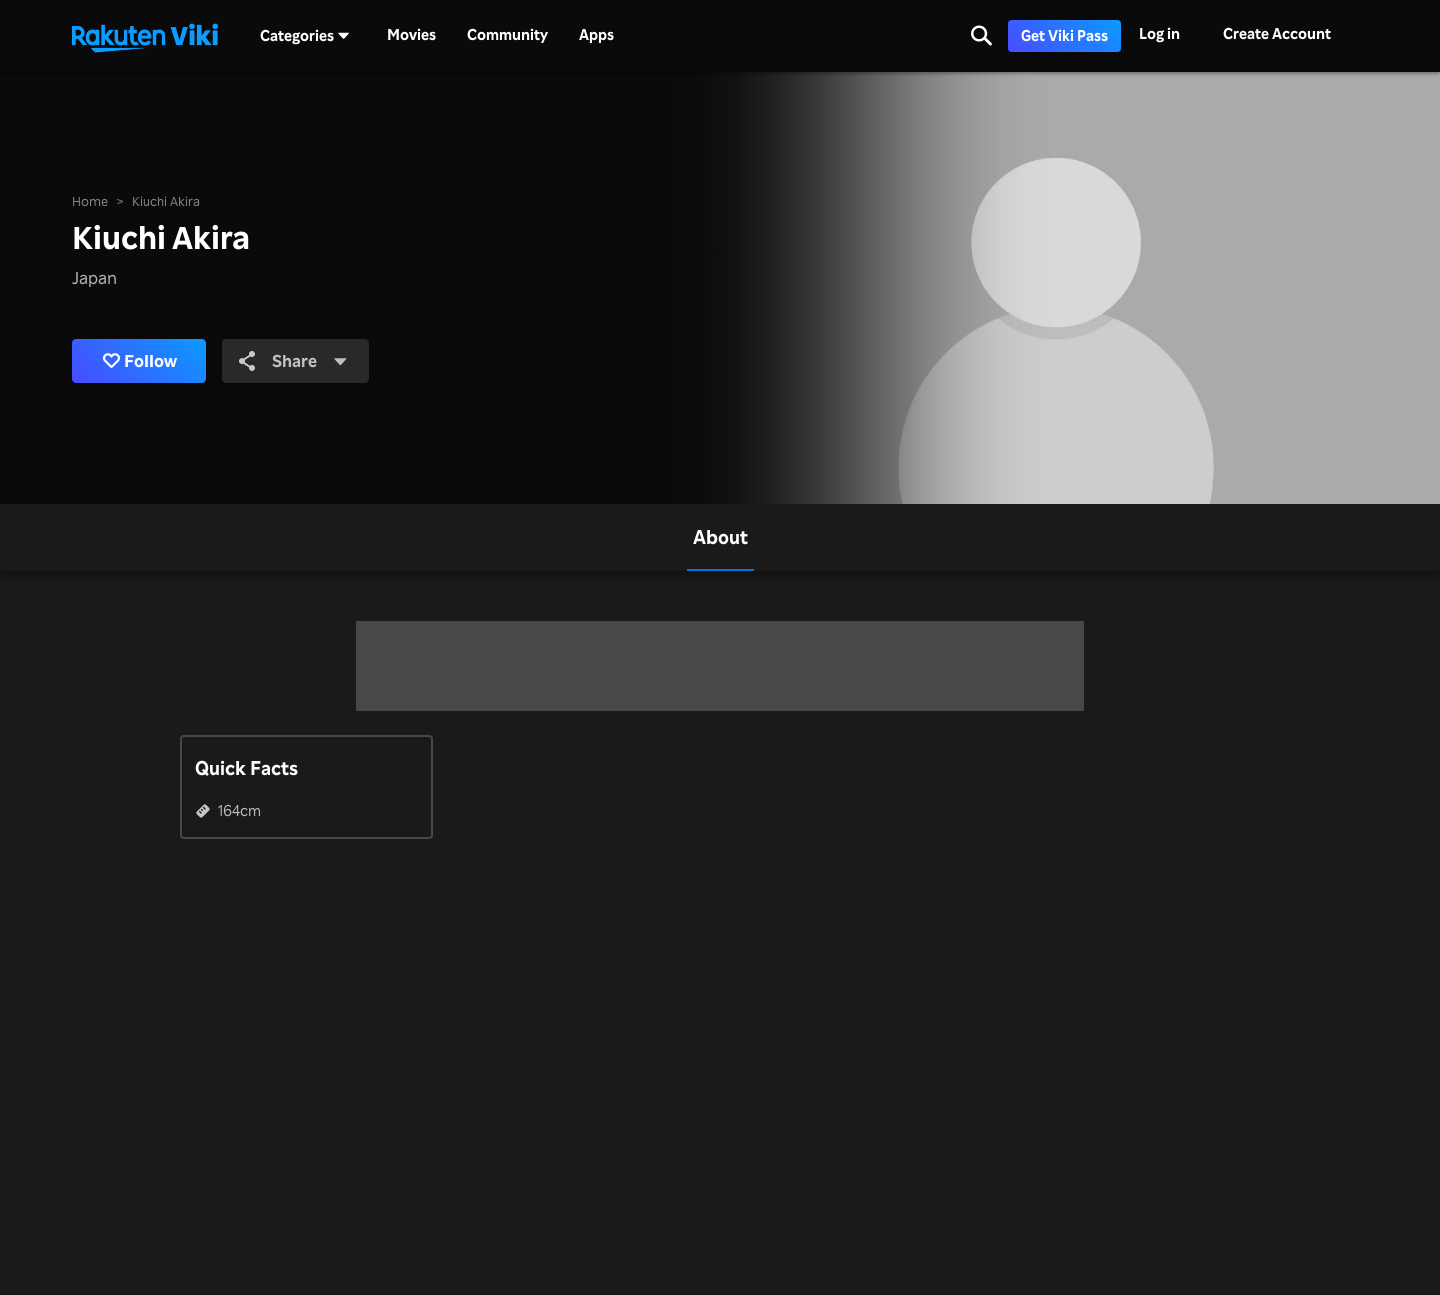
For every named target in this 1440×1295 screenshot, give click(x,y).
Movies (411, 35)
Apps (596, 35)
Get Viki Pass (1064, 35)
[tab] (720, 537)
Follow (140, 361)
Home (90, 201)
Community (507, 35)
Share (293, 360)
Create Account (1277, 33)
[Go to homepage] (145, 36)
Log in (1159, 33)
